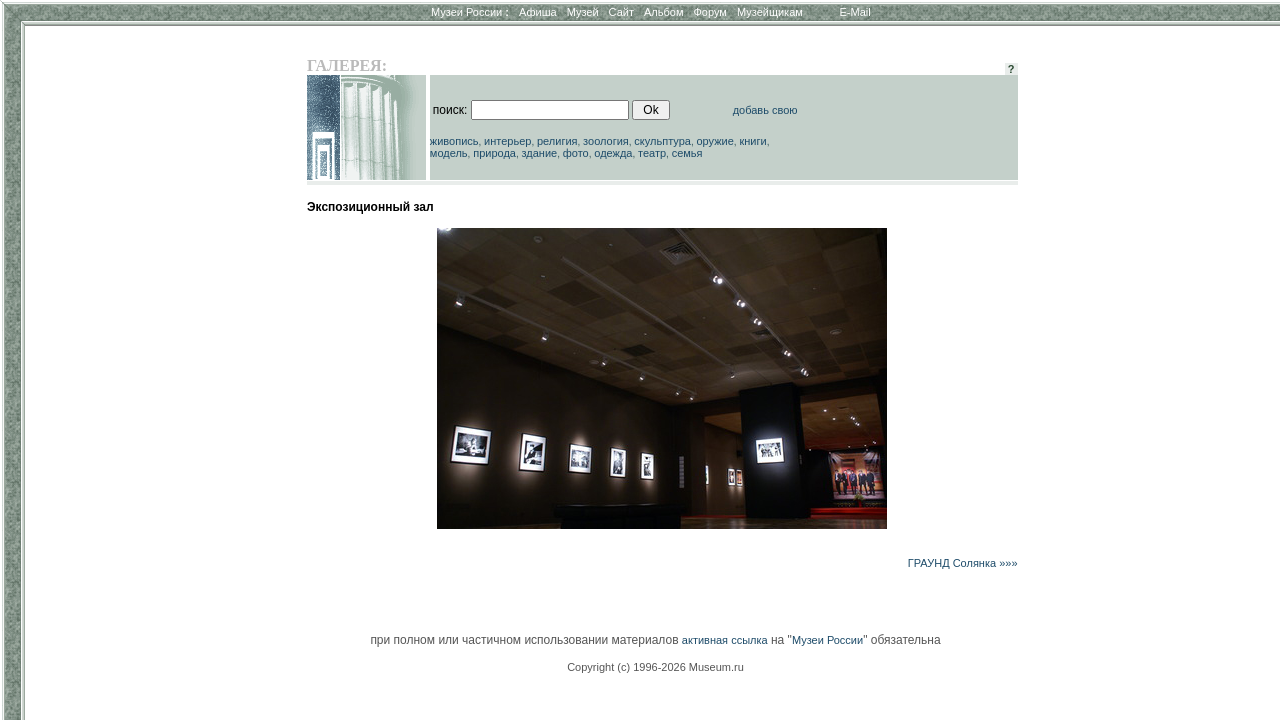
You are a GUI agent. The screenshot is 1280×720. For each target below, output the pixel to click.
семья (687, 153)
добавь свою (765, 110)
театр (652, 153)
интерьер (507, 141)
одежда (613, 153)
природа (494, 153)
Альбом (663, 12)
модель (449, 153)
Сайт (621, 12)
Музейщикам (770, 12)
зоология (606, 141)
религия (557, 141)
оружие (715, 141)
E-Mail (855, 12)
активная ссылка (725, 640)
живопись (454, 141)
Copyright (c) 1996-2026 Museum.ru (655, 667)
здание (539, 153)
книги (752, 141)
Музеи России (470, 12)
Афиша (538, 12)
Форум (709, 12)
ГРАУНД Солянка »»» (963, 563)
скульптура (662, 141)
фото (576, 153)
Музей (583, 12)
